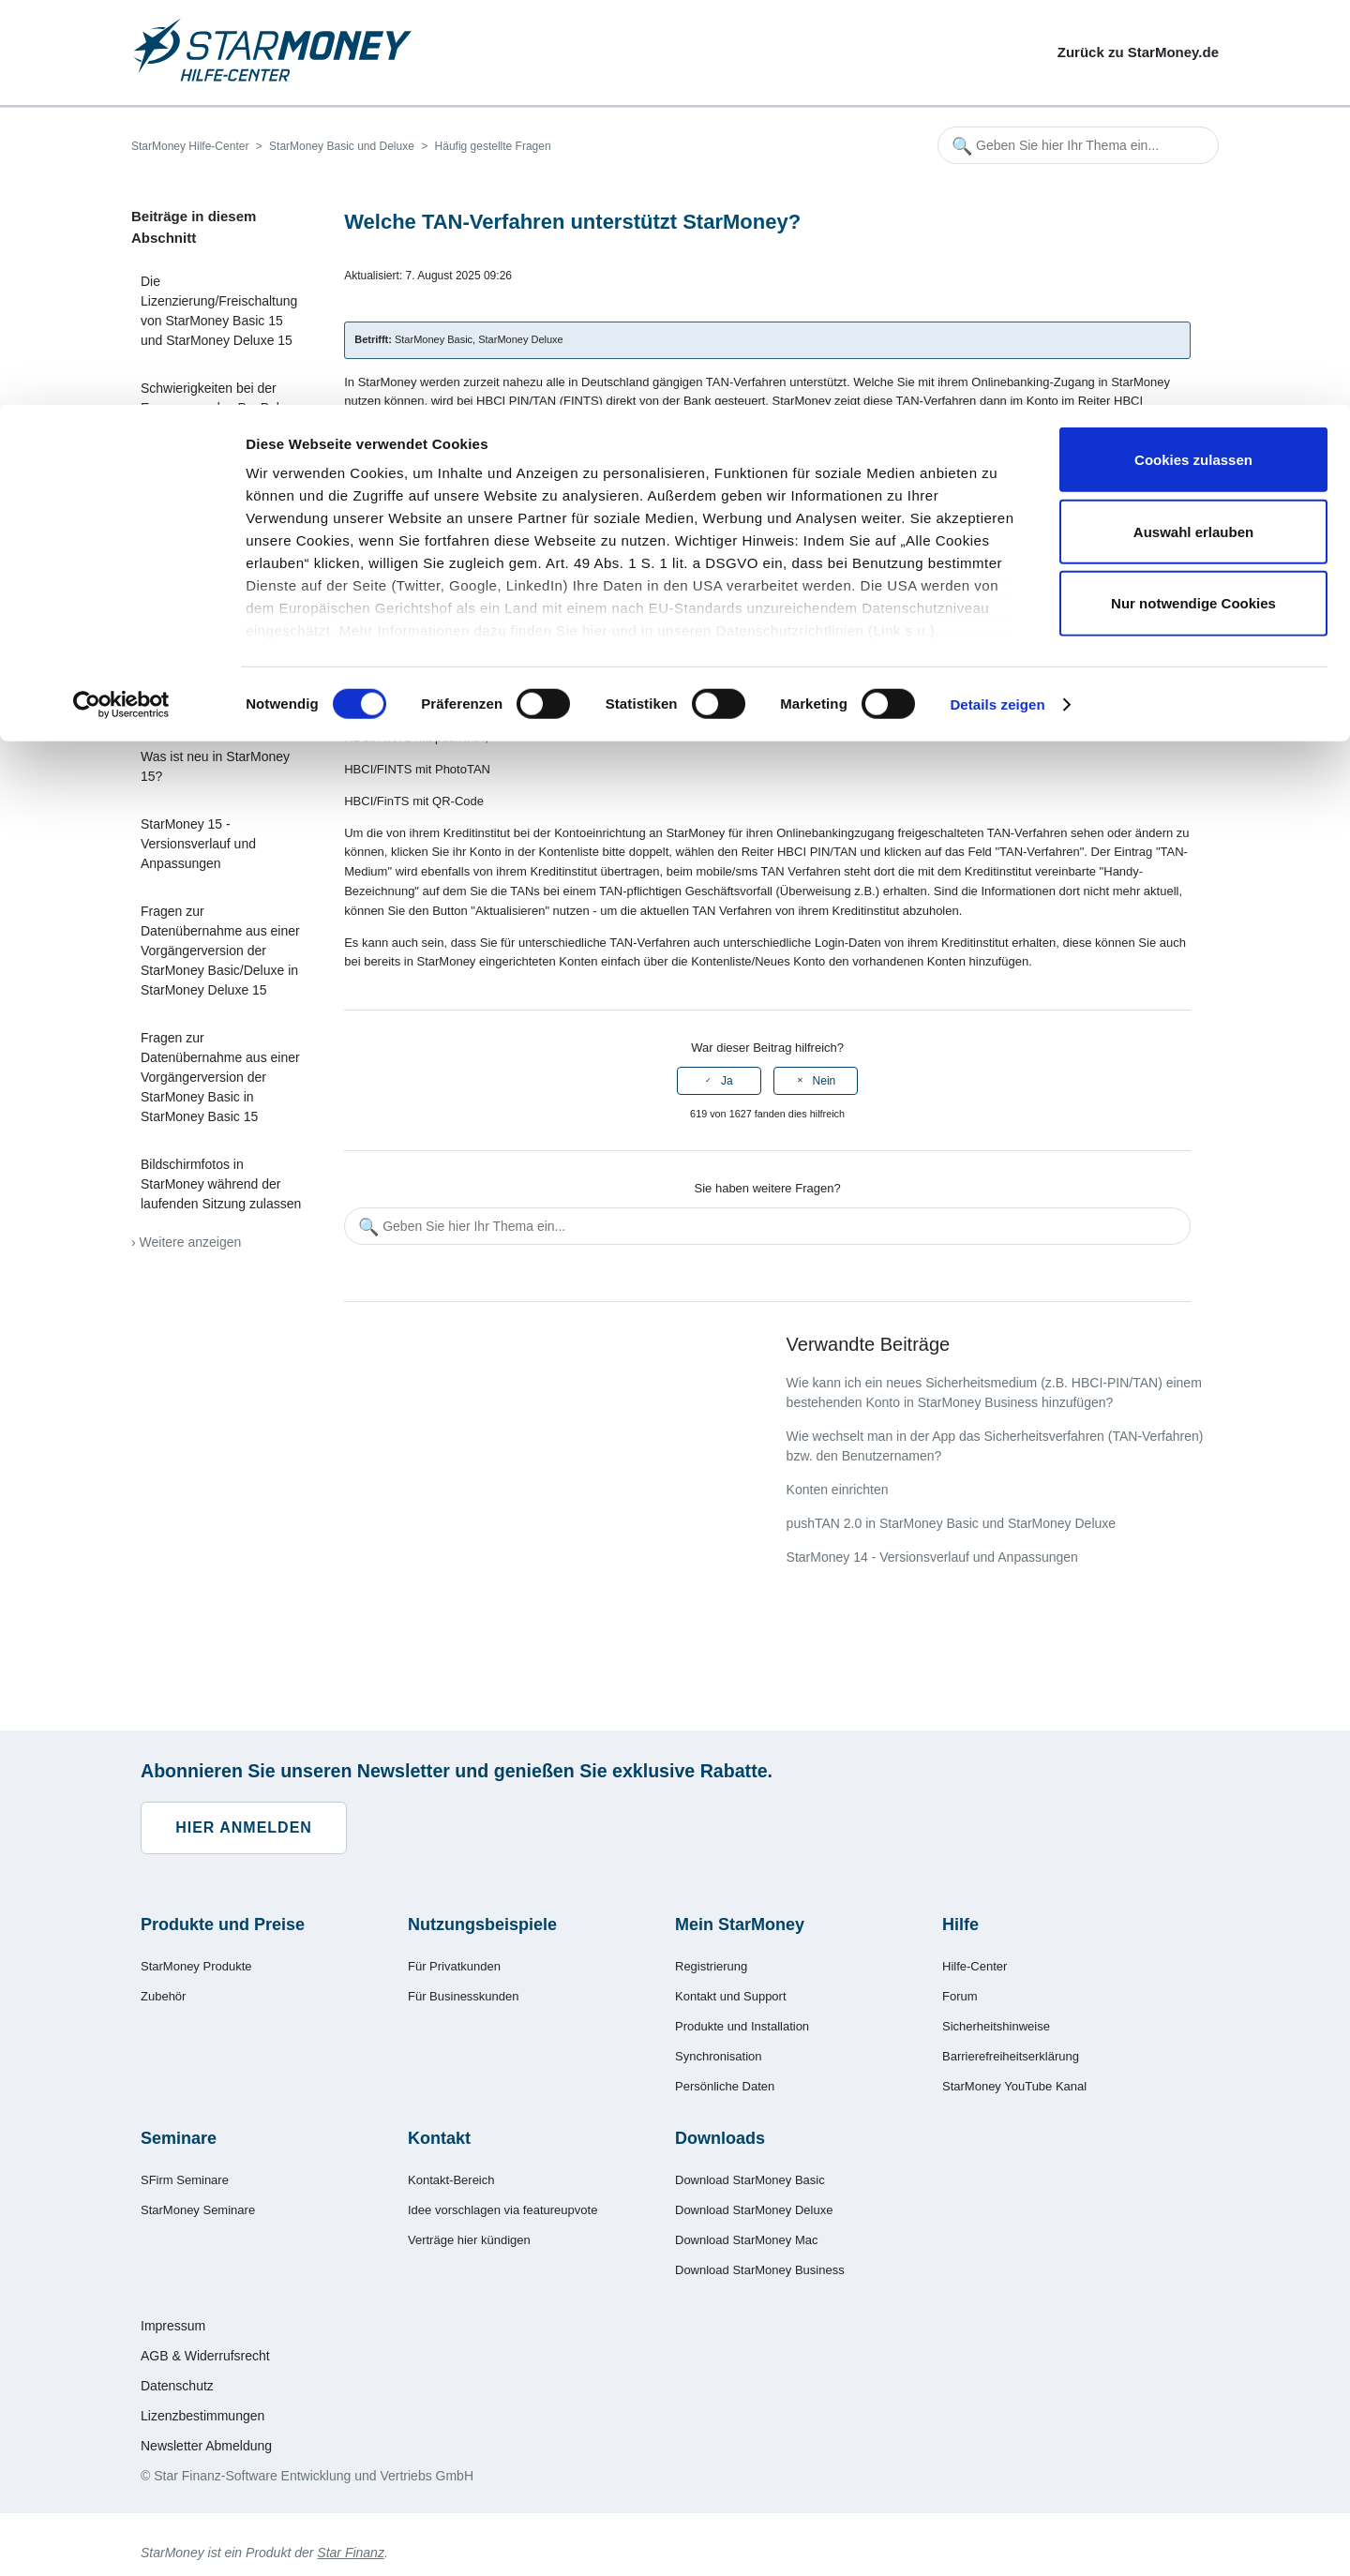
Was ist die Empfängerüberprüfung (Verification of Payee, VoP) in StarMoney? (220, 679)
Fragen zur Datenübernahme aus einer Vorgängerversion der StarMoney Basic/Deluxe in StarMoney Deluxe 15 (220, 950)
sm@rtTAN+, (470, 579)
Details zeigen (997, 299)
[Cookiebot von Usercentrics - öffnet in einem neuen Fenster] (121, 300)
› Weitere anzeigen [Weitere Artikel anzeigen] (186, 1242)
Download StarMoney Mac (746, 2240)
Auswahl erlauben (1193, 127)
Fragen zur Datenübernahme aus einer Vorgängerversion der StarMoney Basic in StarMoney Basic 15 (220, 1077)
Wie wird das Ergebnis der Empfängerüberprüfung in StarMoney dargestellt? (217, 582)
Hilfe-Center (974, 1966)
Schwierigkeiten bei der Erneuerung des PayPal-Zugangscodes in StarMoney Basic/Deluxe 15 (222, 418)
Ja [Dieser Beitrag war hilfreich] (727, 1080)
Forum (960, 1996)
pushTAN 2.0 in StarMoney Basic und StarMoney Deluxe (951, 1523)
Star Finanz (350, 2552)
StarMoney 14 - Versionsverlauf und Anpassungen (932, 1557)
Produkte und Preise (223, 1924)
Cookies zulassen (1193, 55)
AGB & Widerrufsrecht (205, 2355)
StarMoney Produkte (196, 1966)
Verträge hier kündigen (469, 2240)
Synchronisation (718, 2056)
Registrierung (711, 1966)
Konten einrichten (838, 1489)
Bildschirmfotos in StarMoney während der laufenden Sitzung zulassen (221, 1184)
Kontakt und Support (731, 1996)
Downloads (720, 2138)
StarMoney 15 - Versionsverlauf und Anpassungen (198, 843)
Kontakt (439, 2138)
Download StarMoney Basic (750, 2180)
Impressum (173, 2325)
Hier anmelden (243, 1827)
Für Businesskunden (463, 1996)
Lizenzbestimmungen (202, 2415)
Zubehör (163, 1996)
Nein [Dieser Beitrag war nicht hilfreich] (824, 1080)
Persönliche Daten (724, 2086)
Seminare (179, 2138)
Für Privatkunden (454, 1966)
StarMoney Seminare (198, 2210)
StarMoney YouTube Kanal (1014, 2086)
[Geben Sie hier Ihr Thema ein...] (767, 1226)
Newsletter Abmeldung (206, 2445)
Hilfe (960, 1924)
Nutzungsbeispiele (482, 1924)
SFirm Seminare (185, 2180)
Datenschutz (177, 2385)
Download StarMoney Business (760, 2270)
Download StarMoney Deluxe (753, 2210)
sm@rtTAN (465, 611)
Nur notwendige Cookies (1193, 198)
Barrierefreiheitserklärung (1010, 2056)
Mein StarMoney (739, 1924)
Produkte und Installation (742, 2026)
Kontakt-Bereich (451, 2180)
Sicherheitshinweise (996, 2026)
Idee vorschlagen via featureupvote (502, 2210)
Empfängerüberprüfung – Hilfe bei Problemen (214, 504)
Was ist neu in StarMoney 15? (215, 766)
